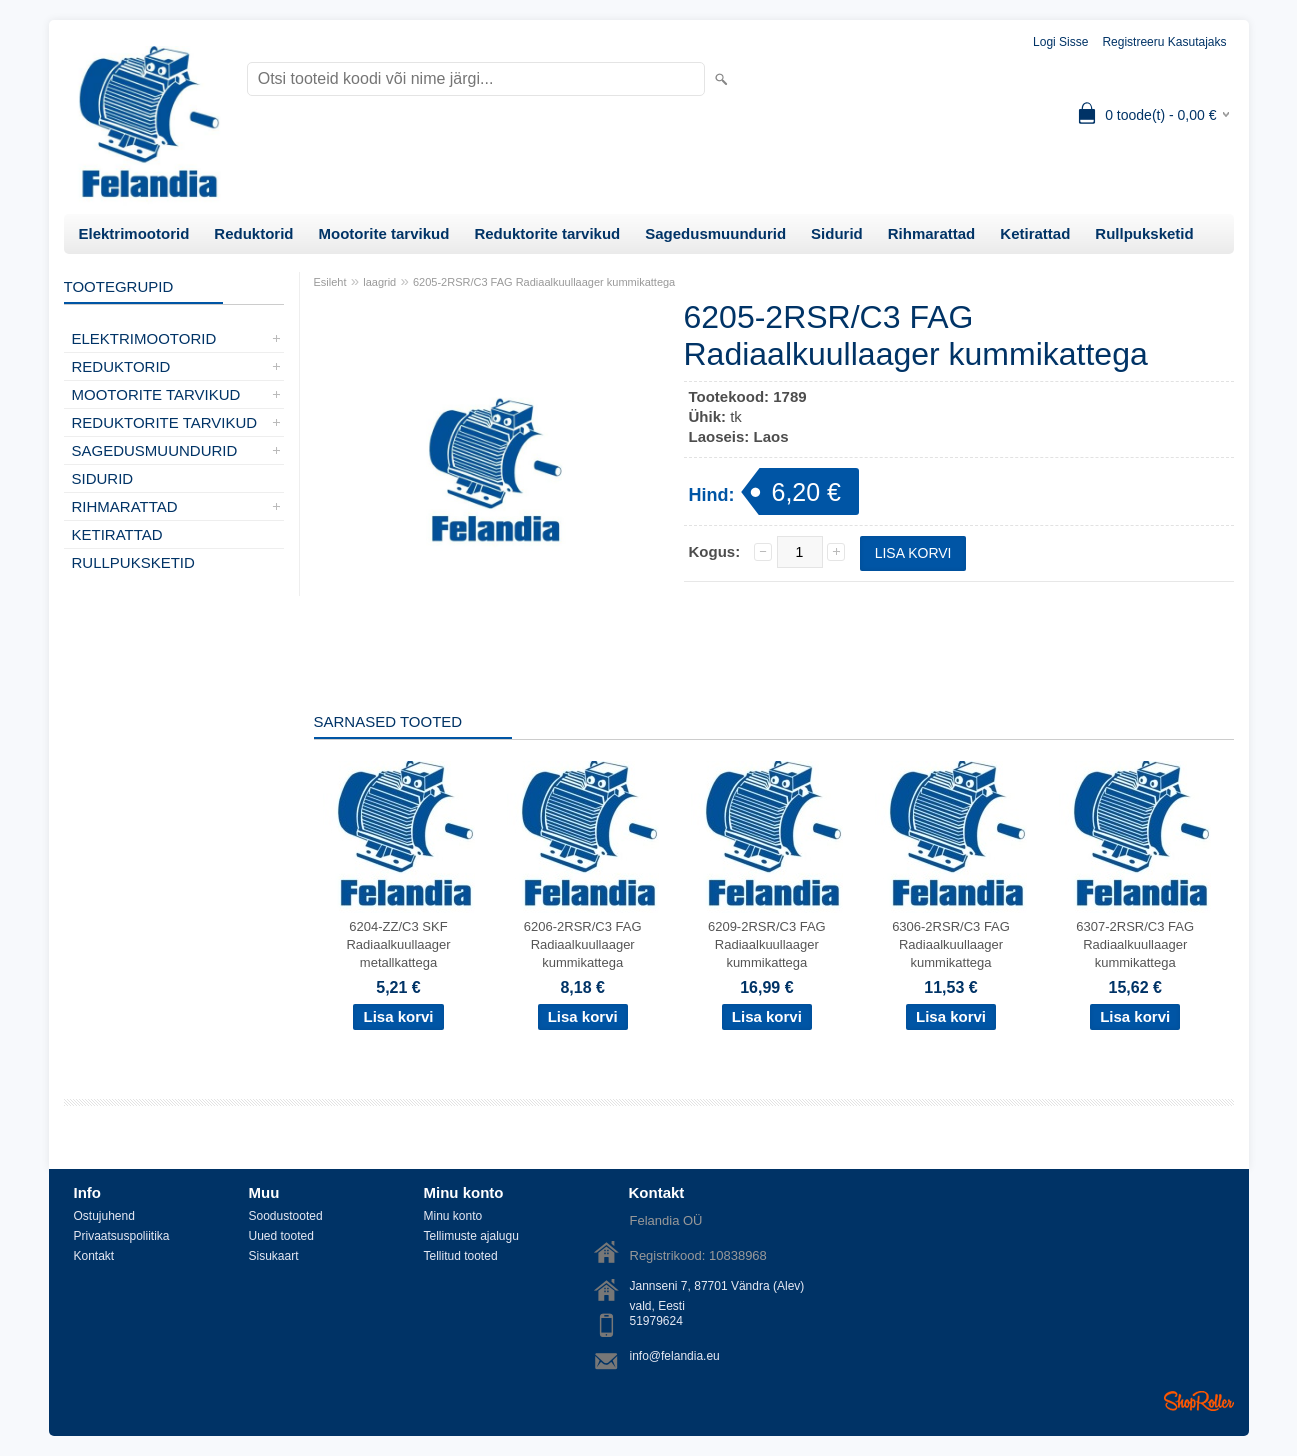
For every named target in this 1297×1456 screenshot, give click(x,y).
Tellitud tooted (461, 1256)
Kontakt (94, 1256)
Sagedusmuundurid (715, 233)
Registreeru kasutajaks (1164, 42)
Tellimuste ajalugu (471, 1236)
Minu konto (453, 1216)
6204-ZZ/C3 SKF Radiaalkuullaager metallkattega (398, 944)
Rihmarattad (932, 233)
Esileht (330, 282)
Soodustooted (286, 1216)
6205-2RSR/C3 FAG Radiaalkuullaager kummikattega (544, 282)
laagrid (379, 282)
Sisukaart (274, 1256)
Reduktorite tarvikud (547, 233)
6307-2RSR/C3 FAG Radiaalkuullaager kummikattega (1135, 944)
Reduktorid (253, 233)
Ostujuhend (104, 1216)
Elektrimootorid (134, 233)
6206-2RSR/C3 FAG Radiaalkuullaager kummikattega (583, 944)
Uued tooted (281, 1236)
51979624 (656, 1321)
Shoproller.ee (1199, 1401)
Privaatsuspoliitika (122, 1236)
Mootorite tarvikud (384, 233)
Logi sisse (1060, 42)
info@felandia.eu (675, 1356)
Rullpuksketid (1144, 233)
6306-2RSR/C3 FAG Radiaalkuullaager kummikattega (951, 944)
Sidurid (837, 233)
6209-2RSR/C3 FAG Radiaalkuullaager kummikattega (767, 944)
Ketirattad (1035, 233)
